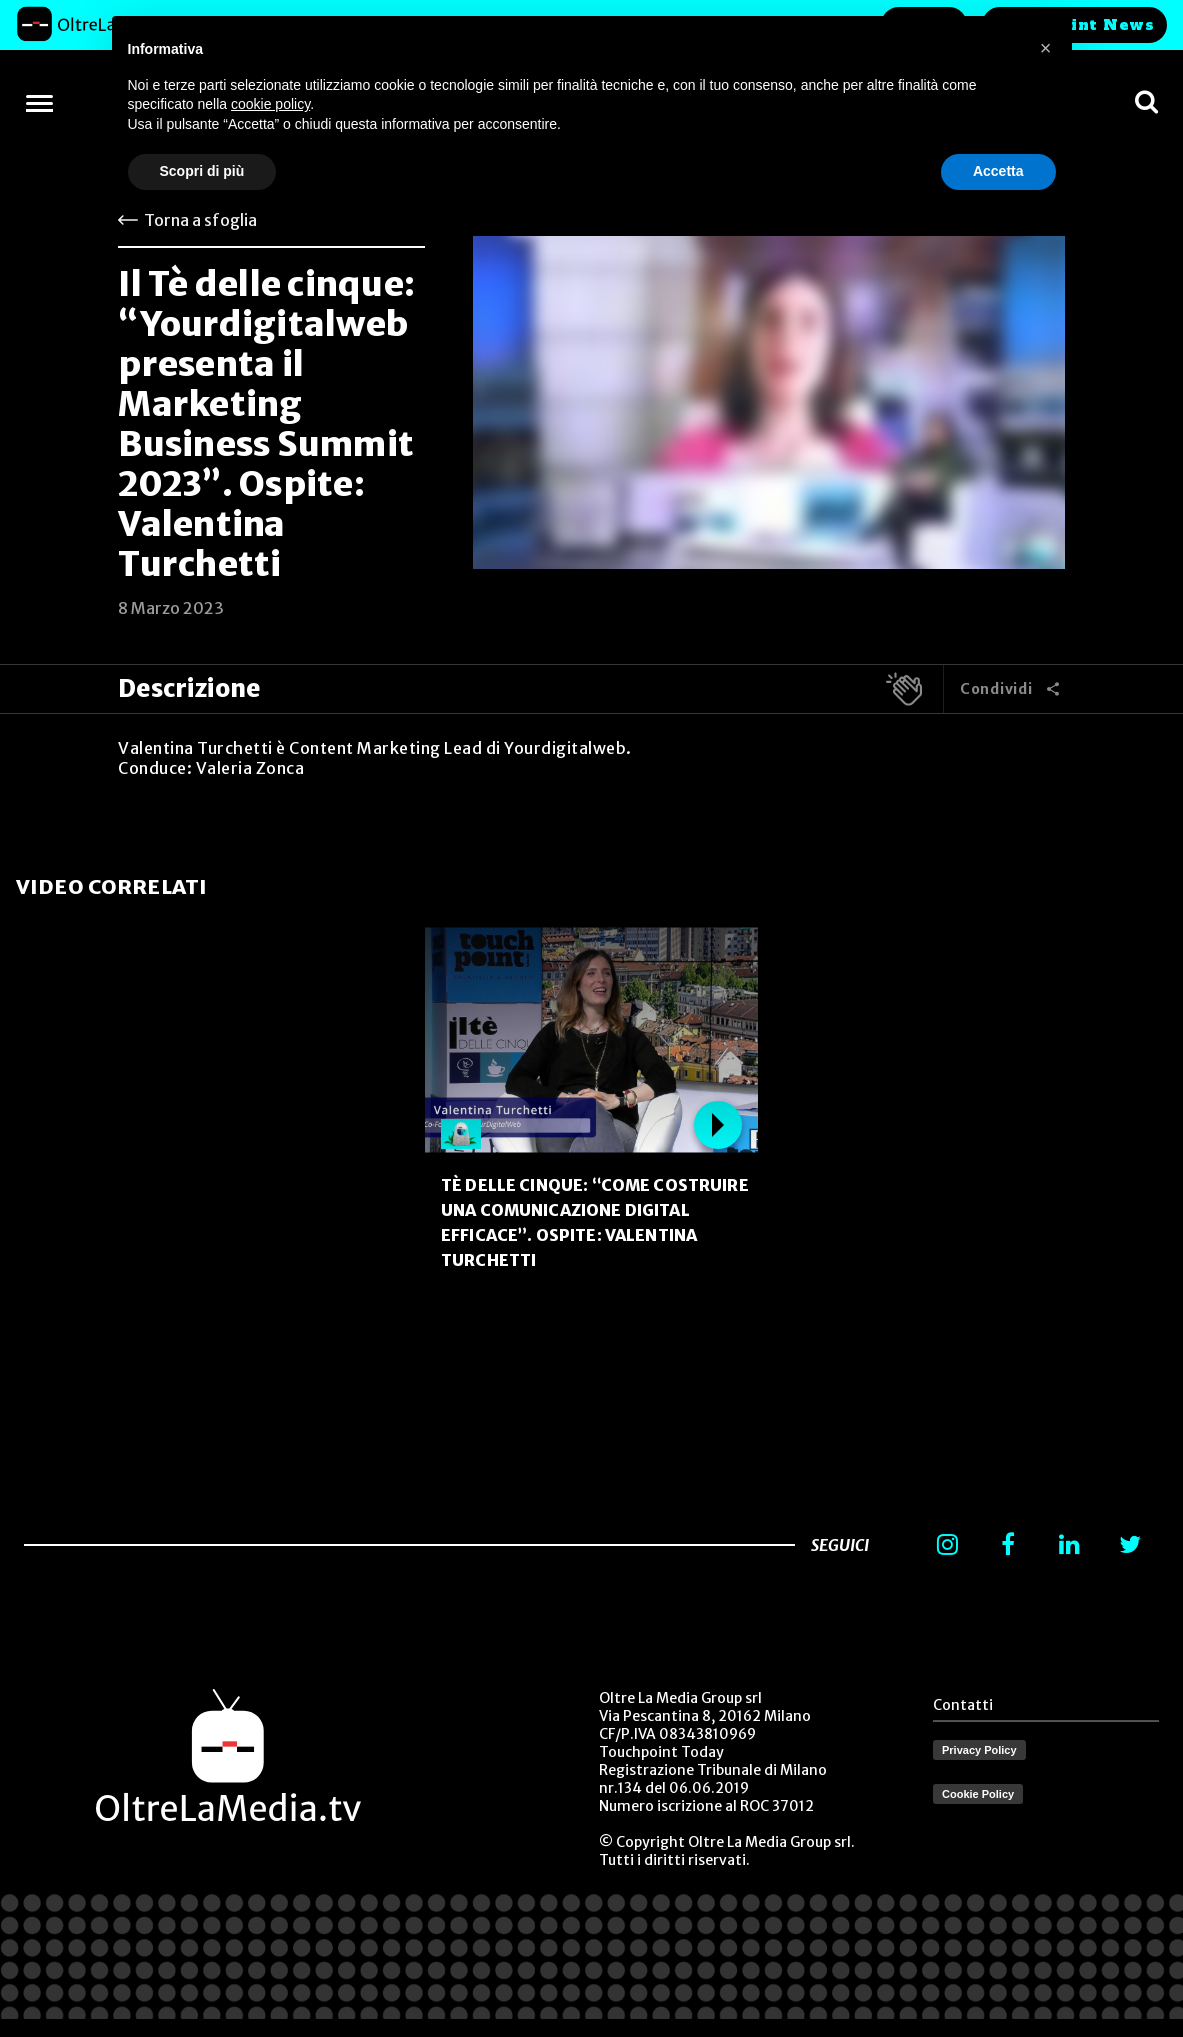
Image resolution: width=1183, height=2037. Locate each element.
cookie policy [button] (270, 104)
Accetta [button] (998, 171)
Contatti (963, 1705)
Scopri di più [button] (202, 171)
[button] (1046, 48)
